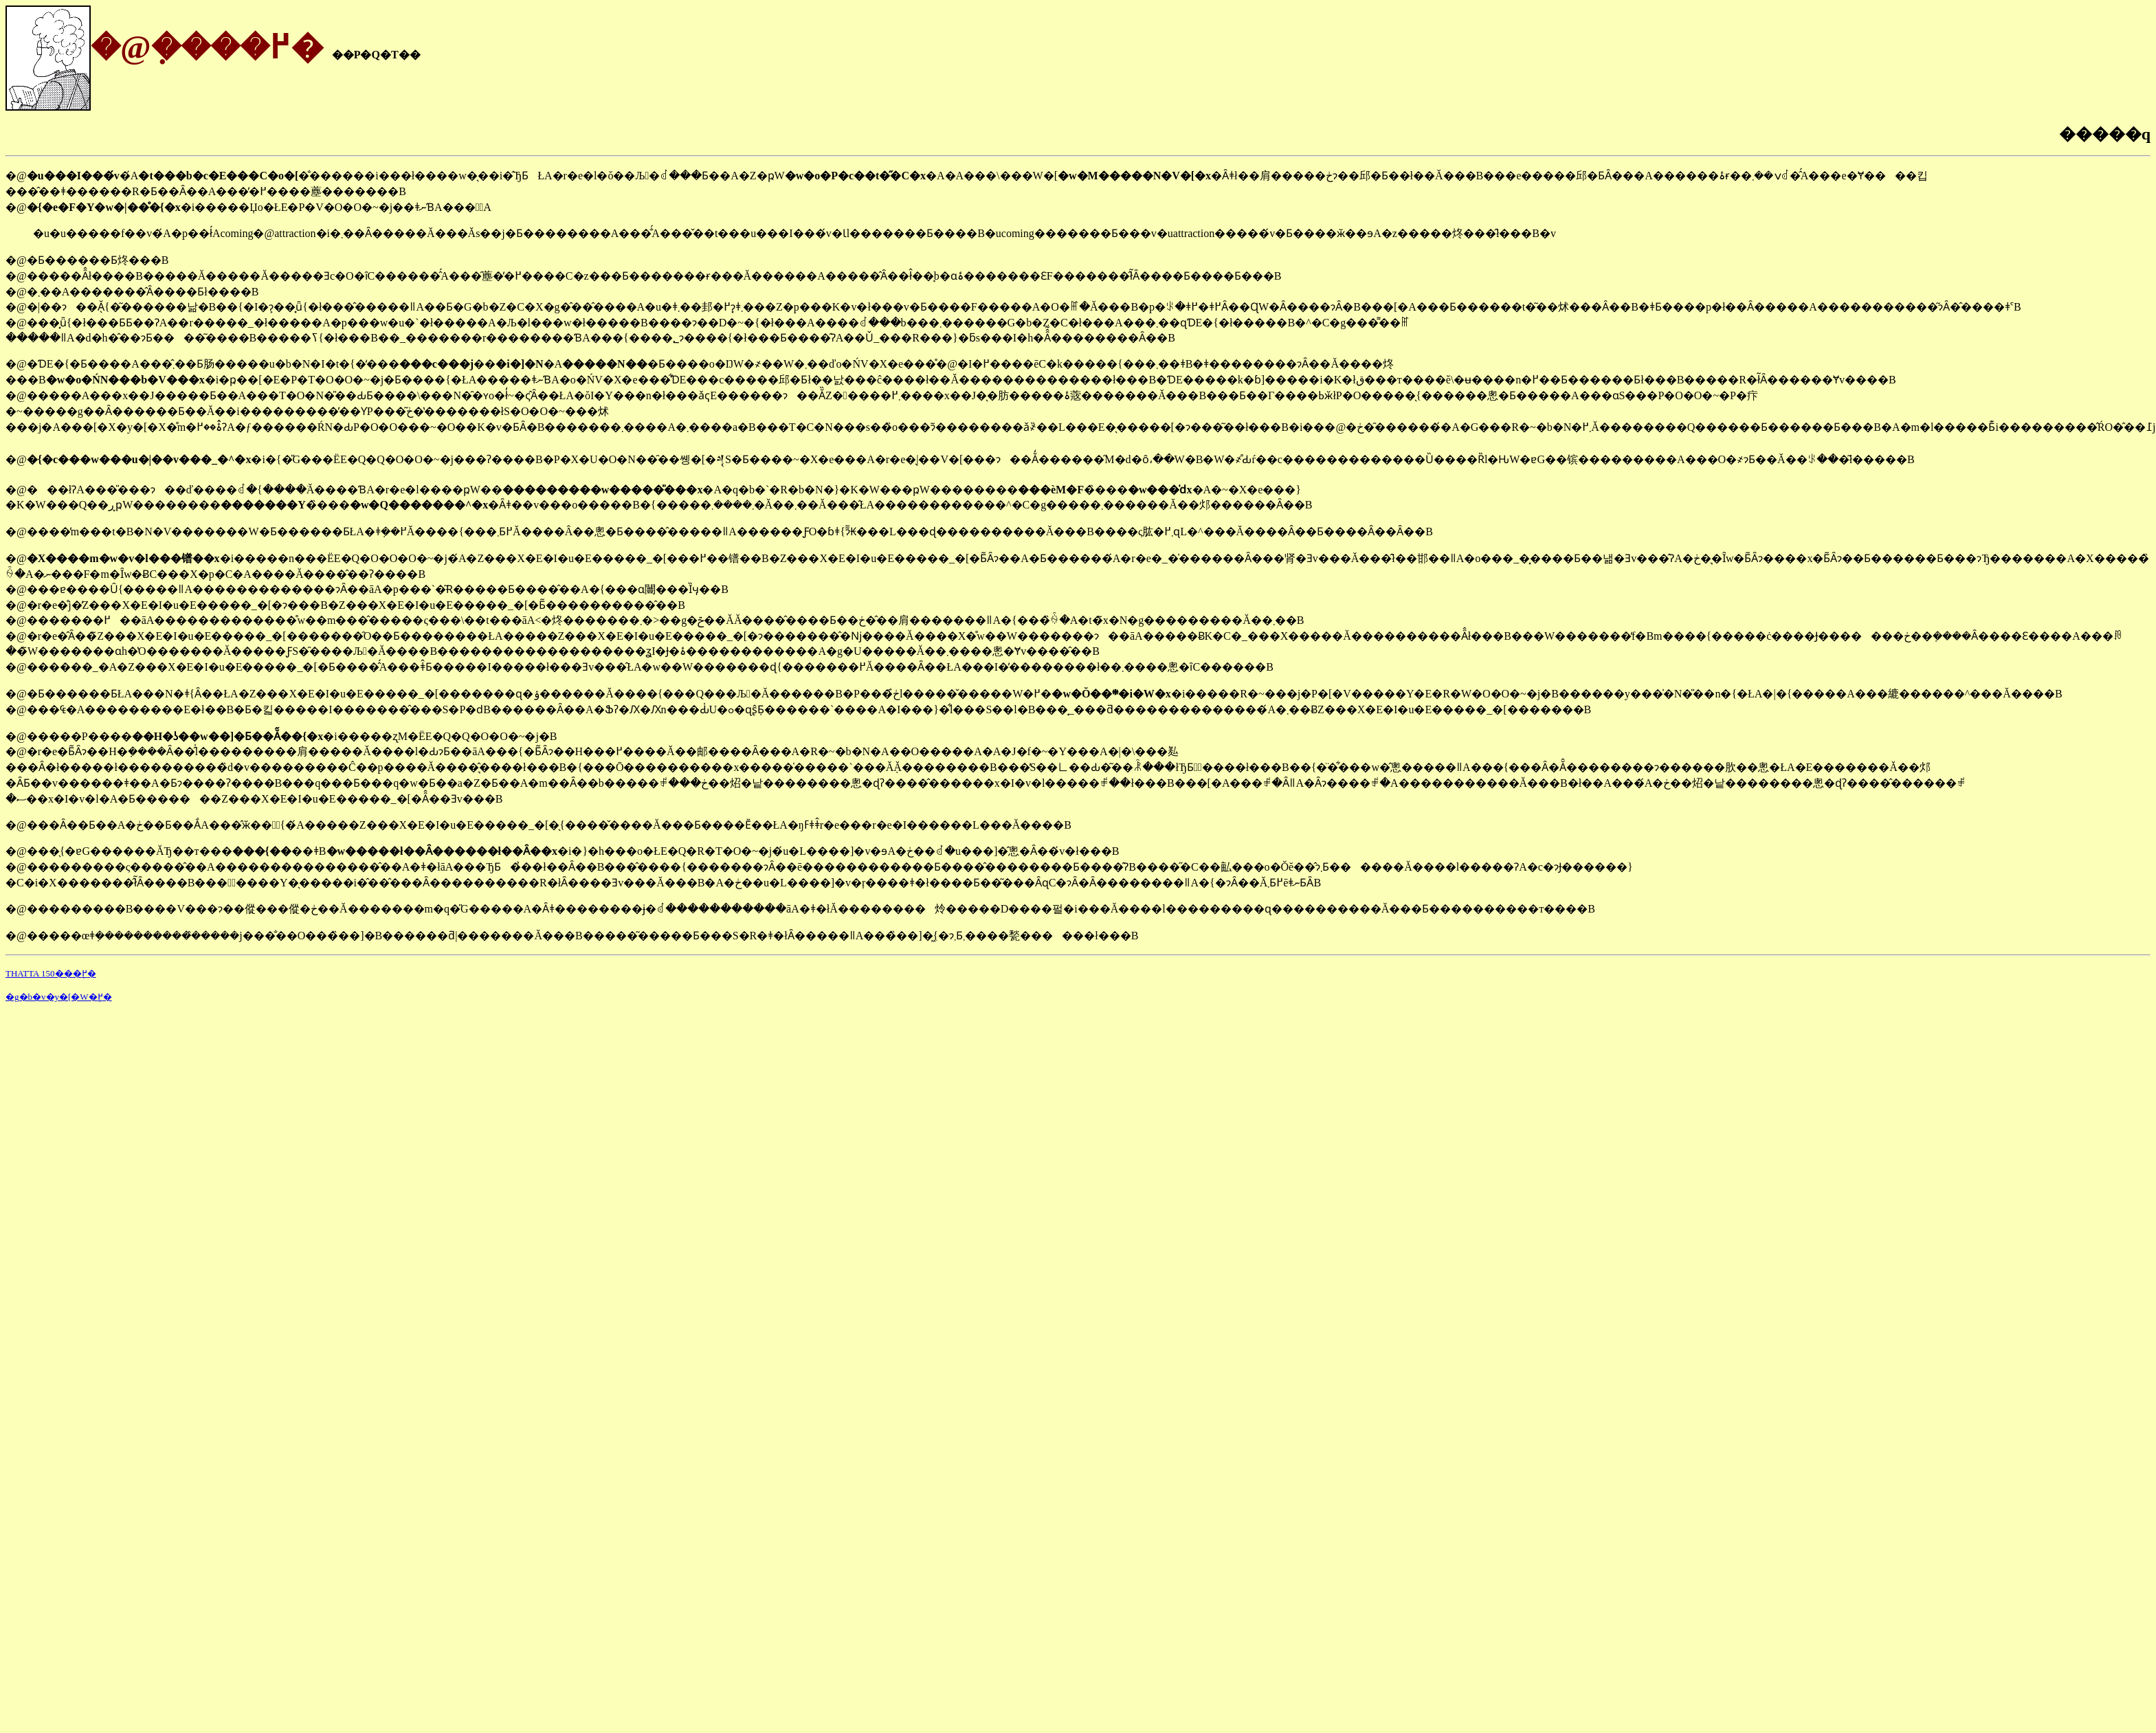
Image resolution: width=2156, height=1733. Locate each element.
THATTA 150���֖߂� (50, 973)
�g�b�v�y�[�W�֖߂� (58, 997)
